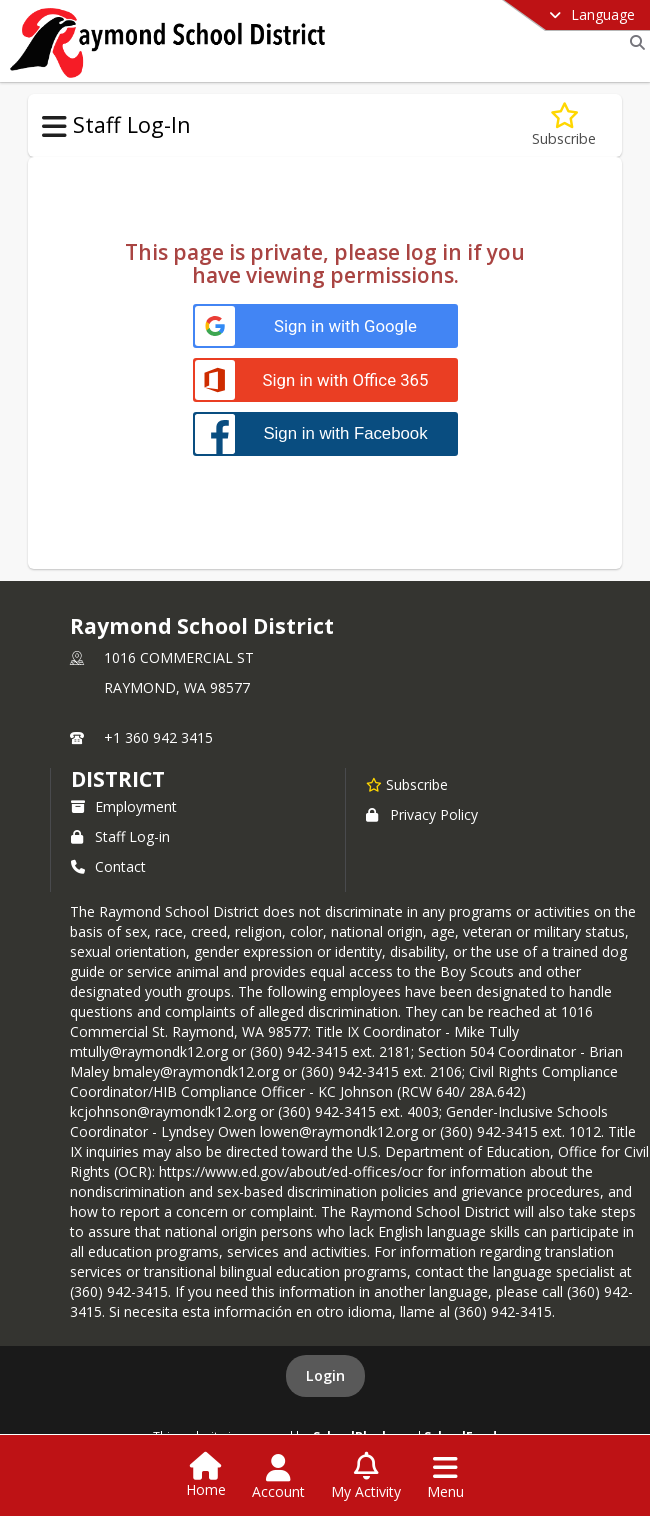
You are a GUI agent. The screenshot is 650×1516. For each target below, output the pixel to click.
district (118, 779)
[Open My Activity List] (366, 1477)
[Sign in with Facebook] (325, 433)
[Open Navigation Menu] (445, 1477)
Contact (108, 866)
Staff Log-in (120, 836)
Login (325, 1375)
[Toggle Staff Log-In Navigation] (54, 127)
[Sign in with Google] (325, 326)
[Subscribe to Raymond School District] (407, 784)
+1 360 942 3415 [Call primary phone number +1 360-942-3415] (158, 737)
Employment (124, 806)
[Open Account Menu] (278, 1477)
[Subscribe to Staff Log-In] (564, 125)
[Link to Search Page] (633, 42)
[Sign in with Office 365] (325, 380)
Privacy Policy (422, 814)
